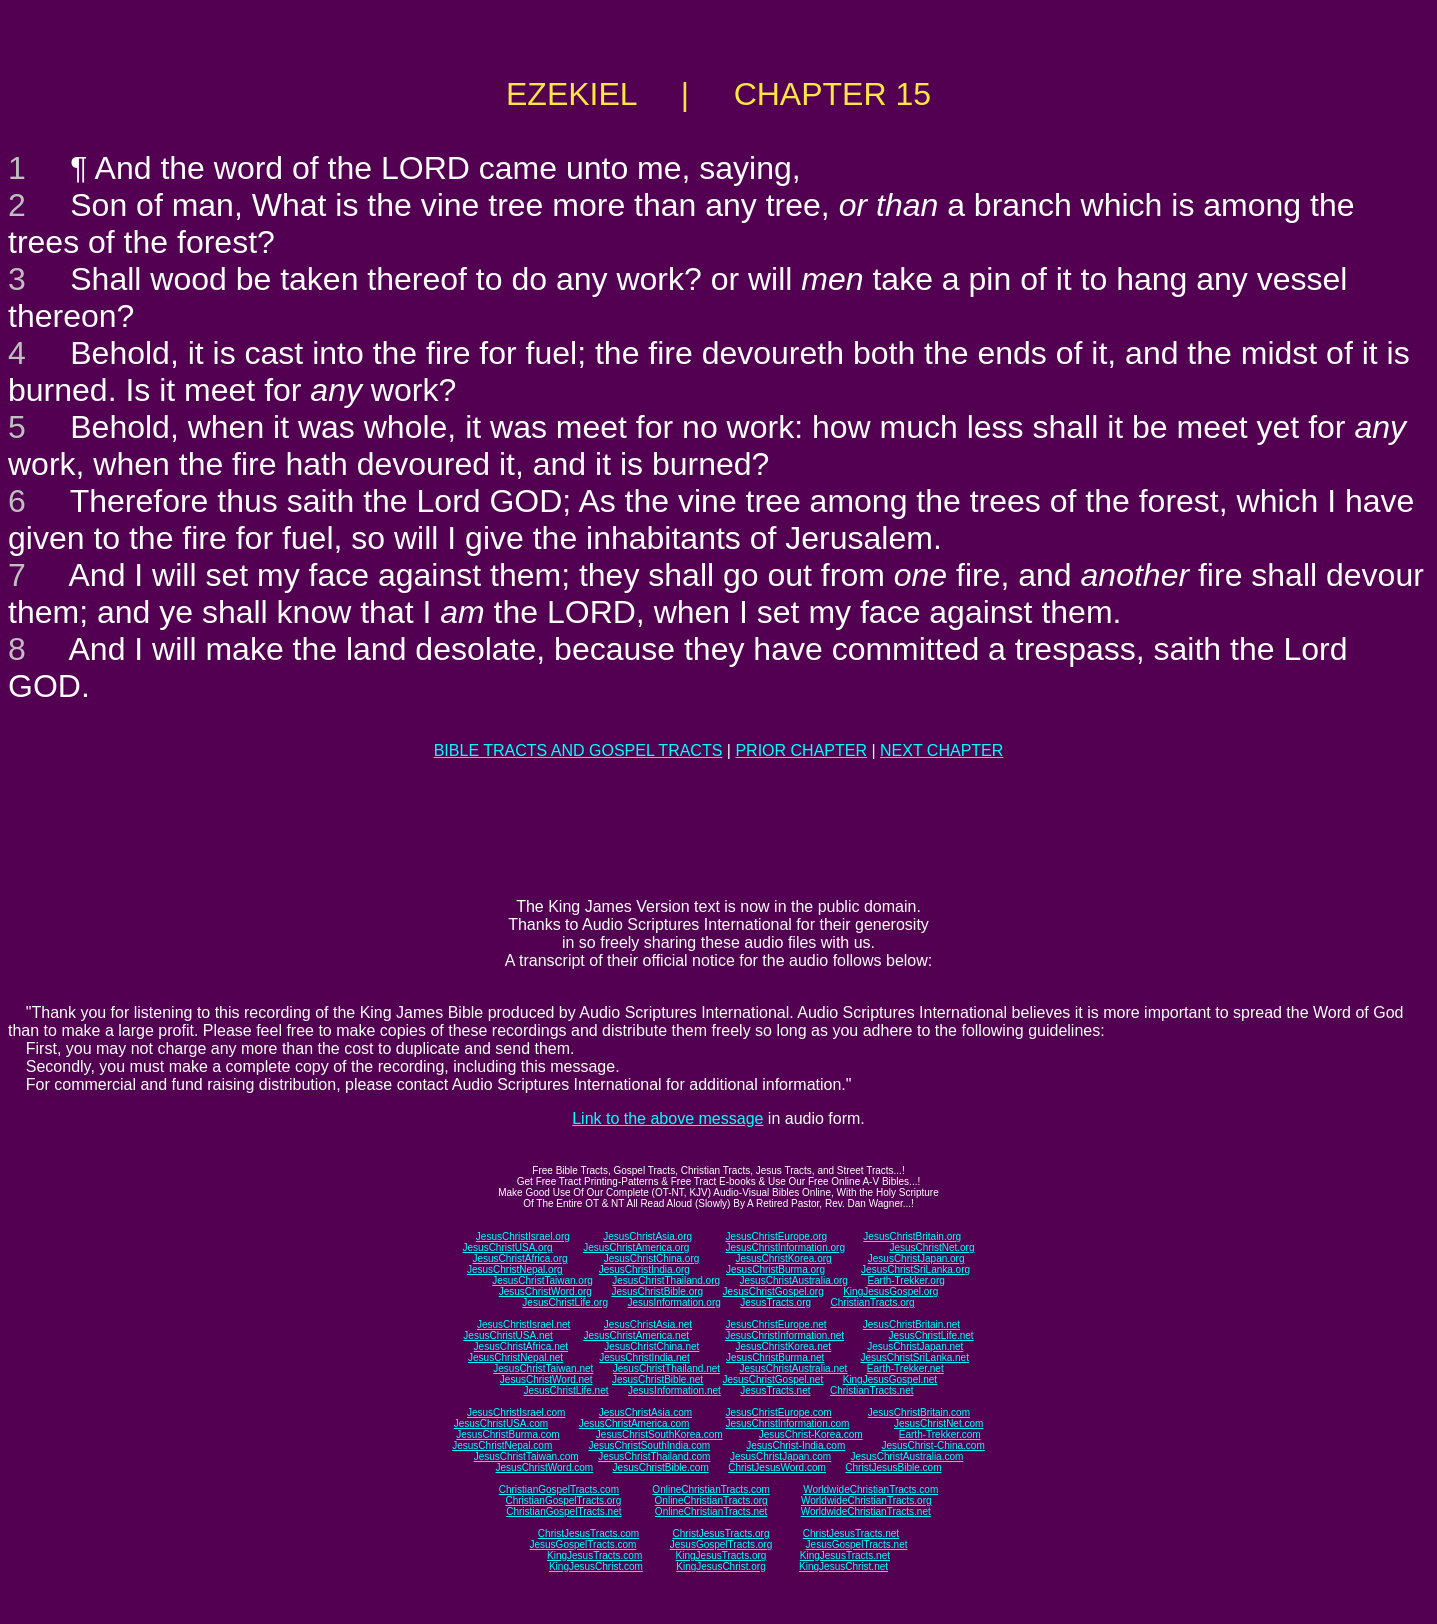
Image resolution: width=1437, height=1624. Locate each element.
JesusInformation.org (673, 1302)
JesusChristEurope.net (775, 1324)
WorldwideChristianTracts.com (870, 1489)
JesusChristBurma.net (775, 1357)
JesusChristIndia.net (644, 1357)
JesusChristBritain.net (911, 1324)
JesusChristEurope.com (778, 1412)
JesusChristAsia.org (647, 1236)
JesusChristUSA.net (507, 1335)
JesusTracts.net (775, 1390)
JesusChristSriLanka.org (915, 1269)
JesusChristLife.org (565, 1302)
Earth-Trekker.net (905, 1368)
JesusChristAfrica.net (521, 1346)
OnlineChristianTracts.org (711, 1500)
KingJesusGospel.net (890, 1379)
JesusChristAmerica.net (636, 1335)
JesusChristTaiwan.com (526, 1456)
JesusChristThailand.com (654, 1456)
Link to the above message (667, 1118)
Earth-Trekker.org (905, 1280)
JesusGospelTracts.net (857, 1544)
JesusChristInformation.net (784, 1335)
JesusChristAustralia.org (794, 1280)
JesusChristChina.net (651, 1346)
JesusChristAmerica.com (634, 1423)
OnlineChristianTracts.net (711, 1511)
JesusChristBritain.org (912, 1236)
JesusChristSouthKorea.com (659, 1434)
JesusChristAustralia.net (794, 1368)
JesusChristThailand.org (666, 1280)
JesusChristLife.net (931, 1335)
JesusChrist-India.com (795, 1445)
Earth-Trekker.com (940, 1434)
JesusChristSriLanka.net (915, 1357)
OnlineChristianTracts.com (710, 1489)
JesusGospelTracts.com (583, 1544)
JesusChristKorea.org (783, 1258)
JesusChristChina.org (652, 1258)
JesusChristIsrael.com (516, 1412)
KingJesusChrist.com (596, 1566)
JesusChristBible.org (657, 1291)
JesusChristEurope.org (776, 1236)
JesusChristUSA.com (501, 1423)
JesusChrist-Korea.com (811, 1434)
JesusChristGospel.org (773, 1291)
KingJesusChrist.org (720, 1566)
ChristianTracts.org (873, 1302)
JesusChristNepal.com (502, 1445)
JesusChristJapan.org (916, 1258)
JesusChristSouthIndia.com (649, 1445)
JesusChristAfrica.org (520, 1258)
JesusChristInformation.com (787, 1423)
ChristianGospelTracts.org (563, 1500)
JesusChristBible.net (657, 1379)
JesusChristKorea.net (783, 1346)
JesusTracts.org (775, 1302)
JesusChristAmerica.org (636, 1247)
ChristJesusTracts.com (588, 1533)
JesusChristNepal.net (515, 1357)
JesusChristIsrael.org (523, 1236)
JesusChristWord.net (546, 1379)
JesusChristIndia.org (644, 1269)
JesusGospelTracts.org (721, 1544)
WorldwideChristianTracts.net (866, 1511)
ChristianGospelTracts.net (563, 1511)
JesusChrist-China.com (932, 1445)
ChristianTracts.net (872, 1390)
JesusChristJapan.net (915, 1346)
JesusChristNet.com (938, 1423)
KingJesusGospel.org (890, 1291)
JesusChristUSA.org (508, 1247)
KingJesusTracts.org (721, 1555)
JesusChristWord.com (545, 1467)
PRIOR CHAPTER (801, 750)
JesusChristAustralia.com (907, 1456)
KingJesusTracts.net (845, 1555)
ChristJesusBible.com (893, 1467)
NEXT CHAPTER (941, 750)
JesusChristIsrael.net (523, 1324)
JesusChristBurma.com (507, 1434)
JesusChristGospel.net (773, 1379)
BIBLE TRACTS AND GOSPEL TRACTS (578, 750)
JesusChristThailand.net (666, 1368)
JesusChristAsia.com (645, 1412)
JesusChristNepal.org (515, 1269)
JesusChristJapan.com (780, 1456)
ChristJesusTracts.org (721, 1533)
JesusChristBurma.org (775, 1269)
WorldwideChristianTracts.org (866, 1500)
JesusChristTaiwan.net (543, 1368)
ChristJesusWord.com (777, 1467)
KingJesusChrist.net (843, 1566)
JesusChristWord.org (545, 1291)
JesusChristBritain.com (919, 1412)
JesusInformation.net (674, 1390)
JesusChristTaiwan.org (542, 1280)
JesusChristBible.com (661, 1467)
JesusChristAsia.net (648, 1324)
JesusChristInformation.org (785, 1247)
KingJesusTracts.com (594, 1555)
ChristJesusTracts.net (851, 1533)
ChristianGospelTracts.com (559, 1489)
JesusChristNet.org (931, 1247)
